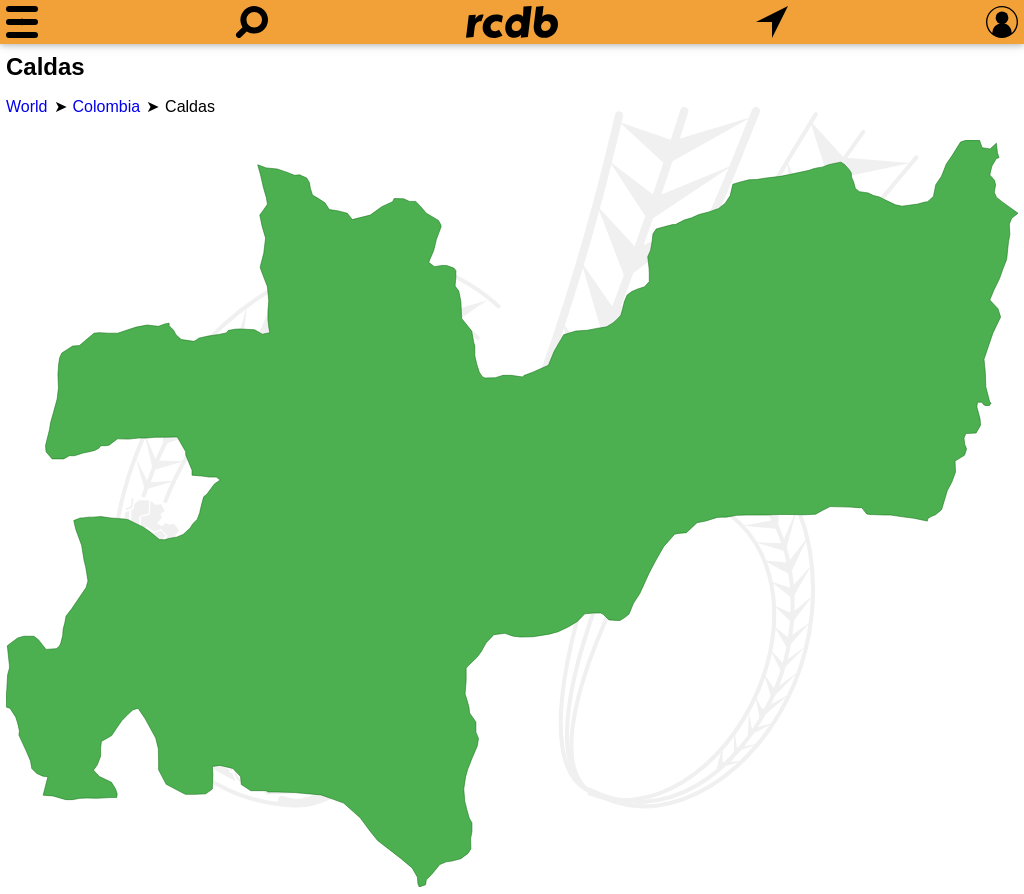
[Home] (512, 22)
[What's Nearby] (772, 22)
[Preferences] (1002, 22)
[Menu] (22, 22)
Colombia (107, 106)
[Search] (252, 22)
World (27, 106)
